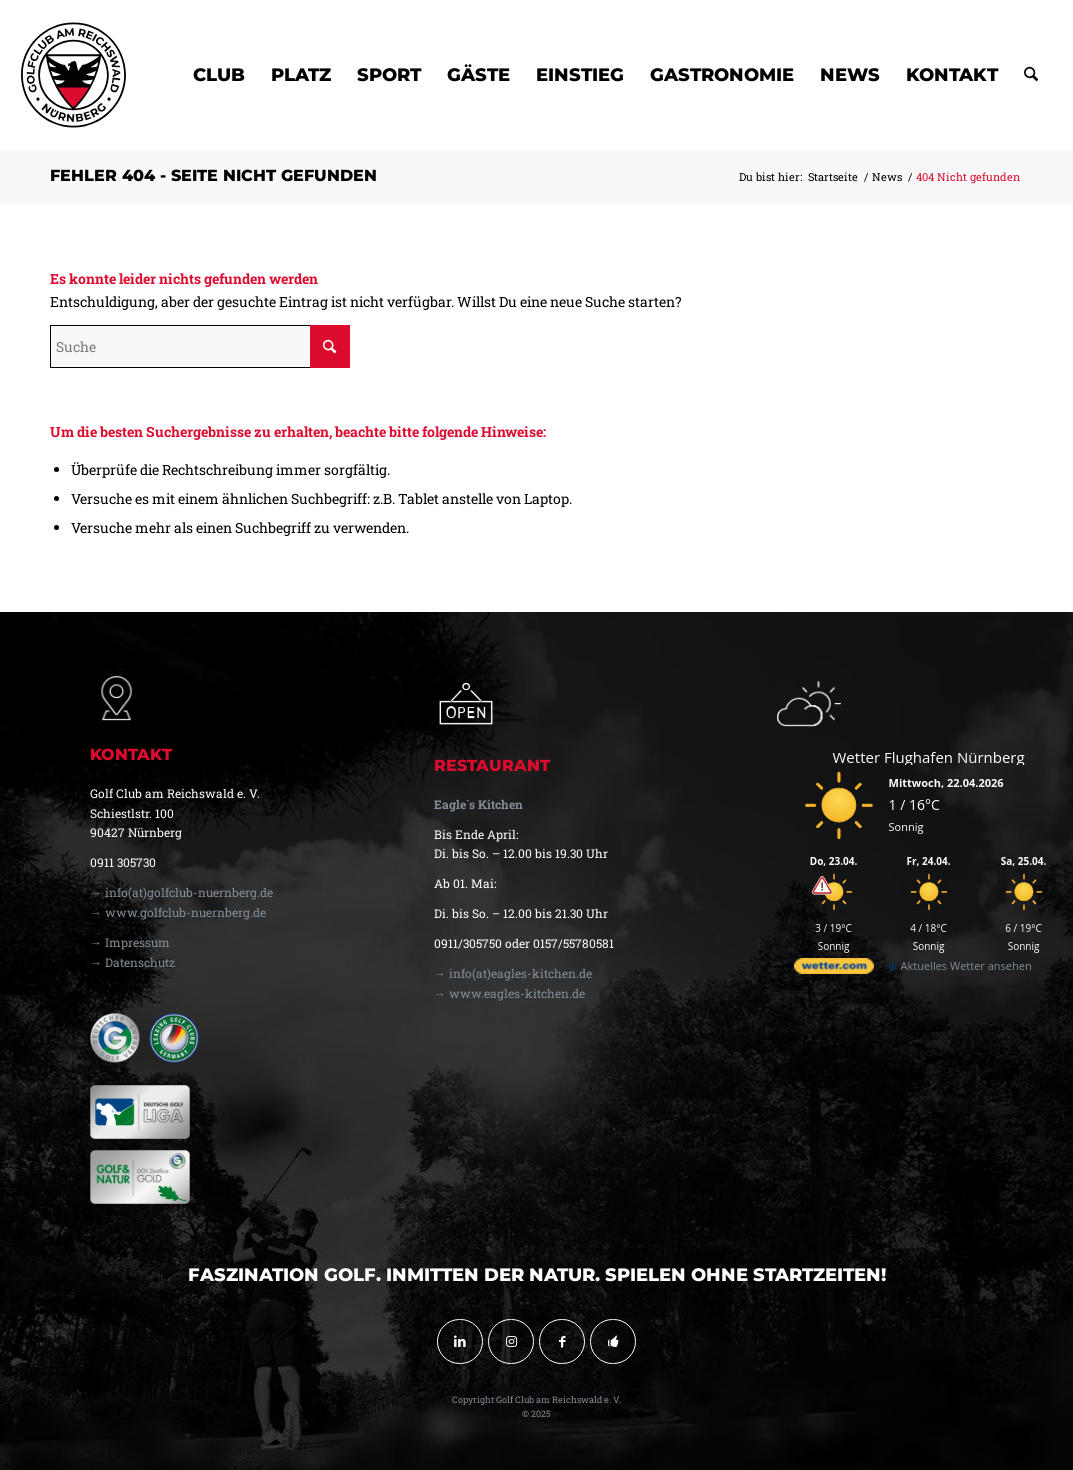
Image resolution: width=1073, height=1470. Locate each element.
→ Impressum (130, 942)
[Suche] (1031, 75)
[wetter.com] (834, 969)
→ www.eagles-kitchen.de (509, 993)
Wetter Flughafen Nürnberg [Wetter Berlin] (929, 757)
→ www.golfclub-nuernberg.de (178, 912)
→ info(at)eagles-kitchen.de (513, 973)
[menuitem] (219, 75)
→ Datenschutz (132, 962)
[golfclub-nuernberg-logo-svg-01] (73, 75)
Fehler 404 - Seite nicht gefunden (213, 175)
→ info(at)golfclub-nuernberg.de (181, 892)
